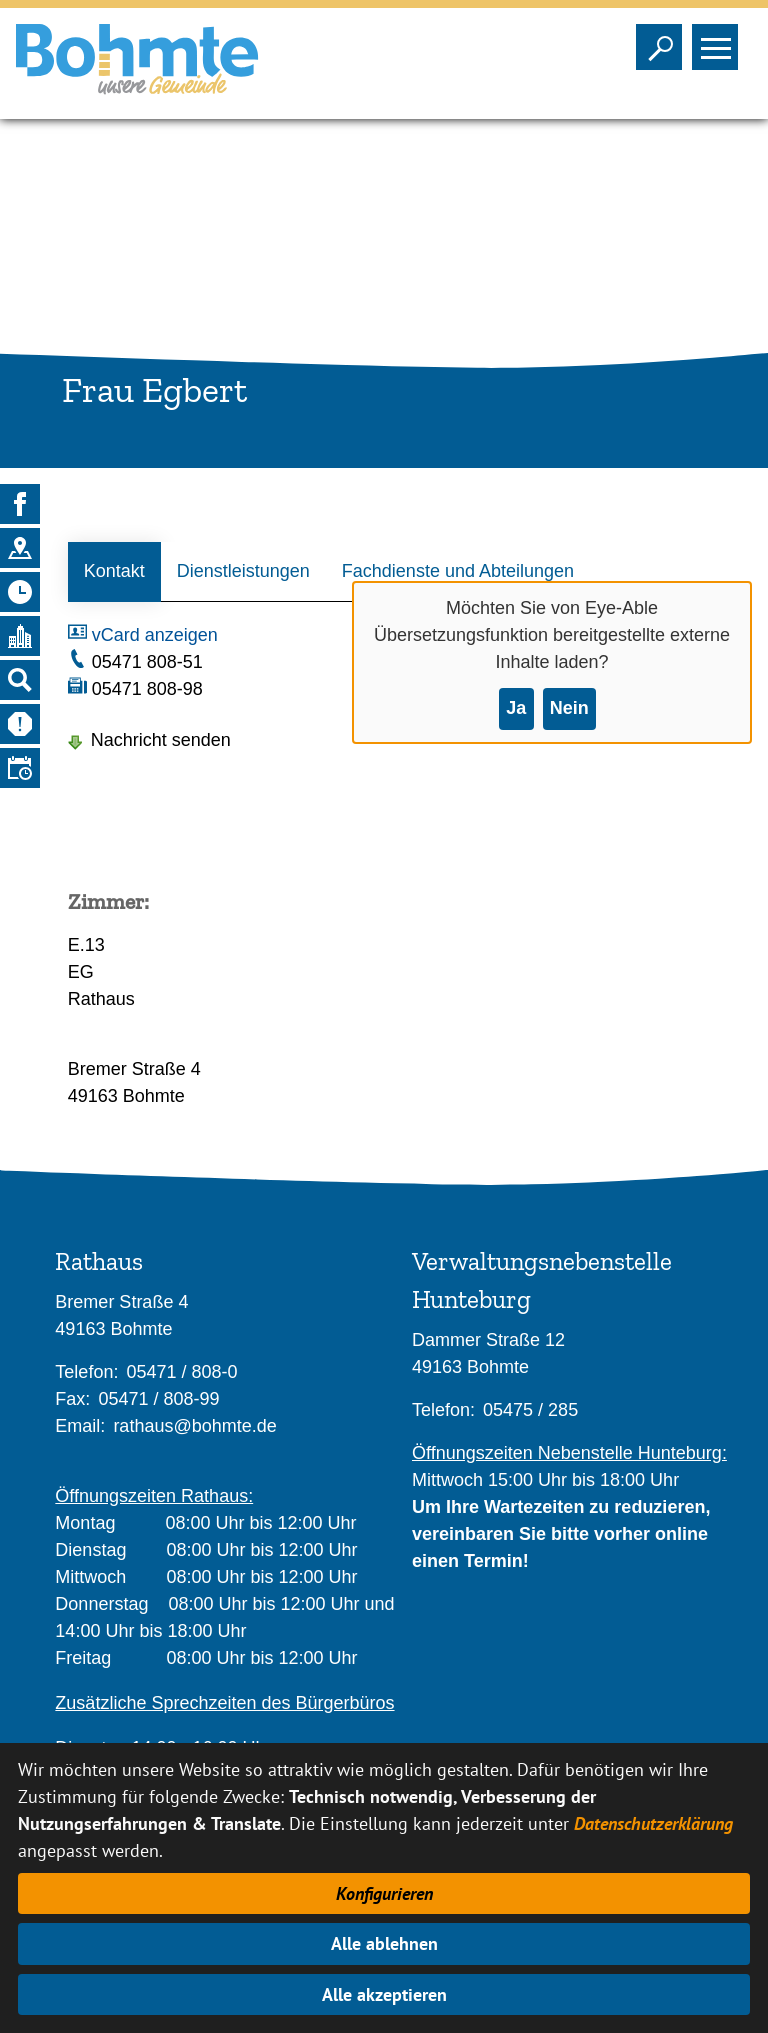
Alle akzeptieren (384, 1994)
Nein (569, 708)
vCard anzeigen (155, 635)
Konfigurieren (384, 1893)
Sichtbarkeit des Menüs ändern (719, 41)
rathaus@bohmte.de (194, 1426)
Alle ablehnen (384, 1943)
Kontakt (114, 571)
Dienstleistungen (243, 571)
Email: (80, 1426)
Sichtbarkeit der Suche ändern (663, 41)
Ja (516, 708)
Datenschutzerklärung (653, 1823)
